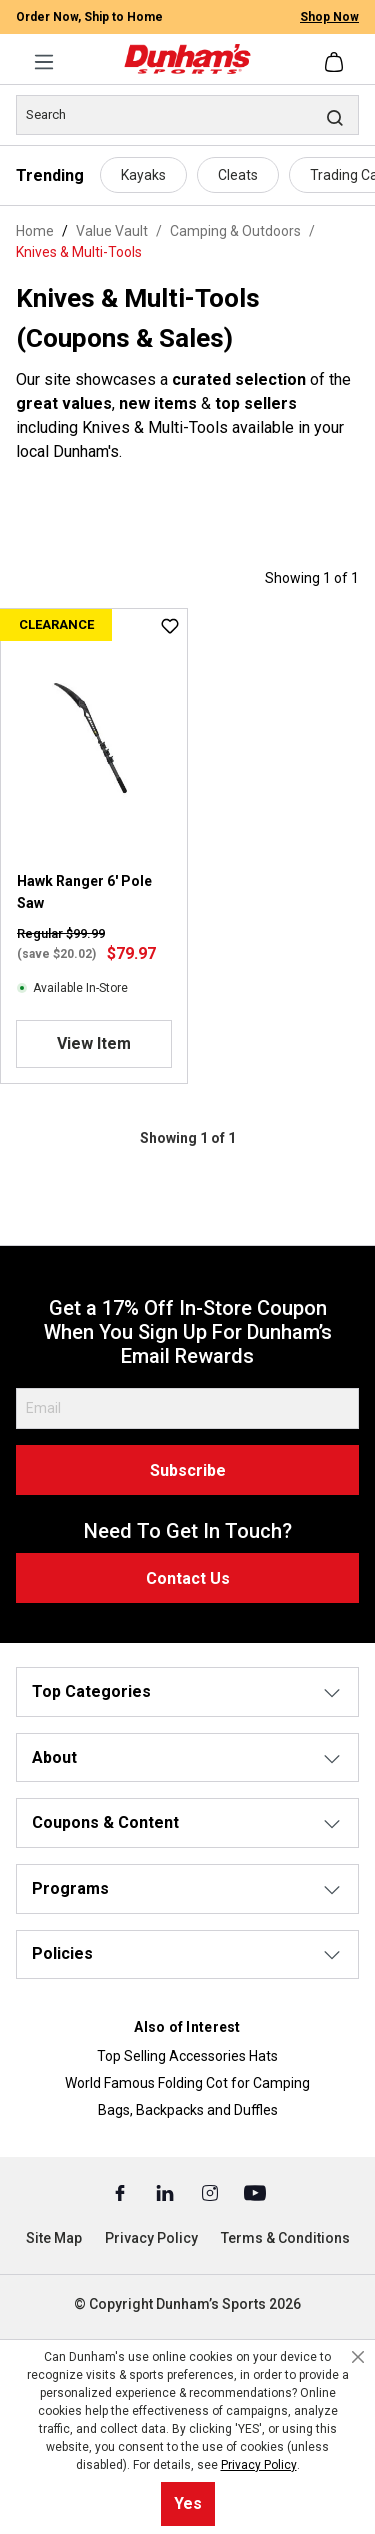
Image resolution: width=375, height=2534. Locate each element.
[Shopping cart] (336, 62)
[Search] (187, 115)
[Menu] (44, 62)
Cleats (238, 175)
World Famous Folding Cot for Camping (187, 2083)
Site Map (54, 2238)
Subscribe (188, 1470)
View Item (94, 1043)
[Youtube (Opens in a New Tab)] (255, 2192)
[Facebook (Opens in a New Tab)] (121, 2192)
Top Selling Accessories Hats (187, 2056)
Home (35, 231)
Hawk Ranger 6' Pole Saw (84, 892)
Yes (188, 2503)
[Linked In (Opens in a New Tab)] (166, 2192)
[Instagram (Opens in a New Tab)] (211, 2192)
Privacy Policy (151, 2238)
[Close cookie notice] (358, 2357)
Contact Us (188, 1578)
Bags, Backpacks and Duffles (188, 2110)
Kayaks (143, 175)
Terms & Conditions (285, 2238)
